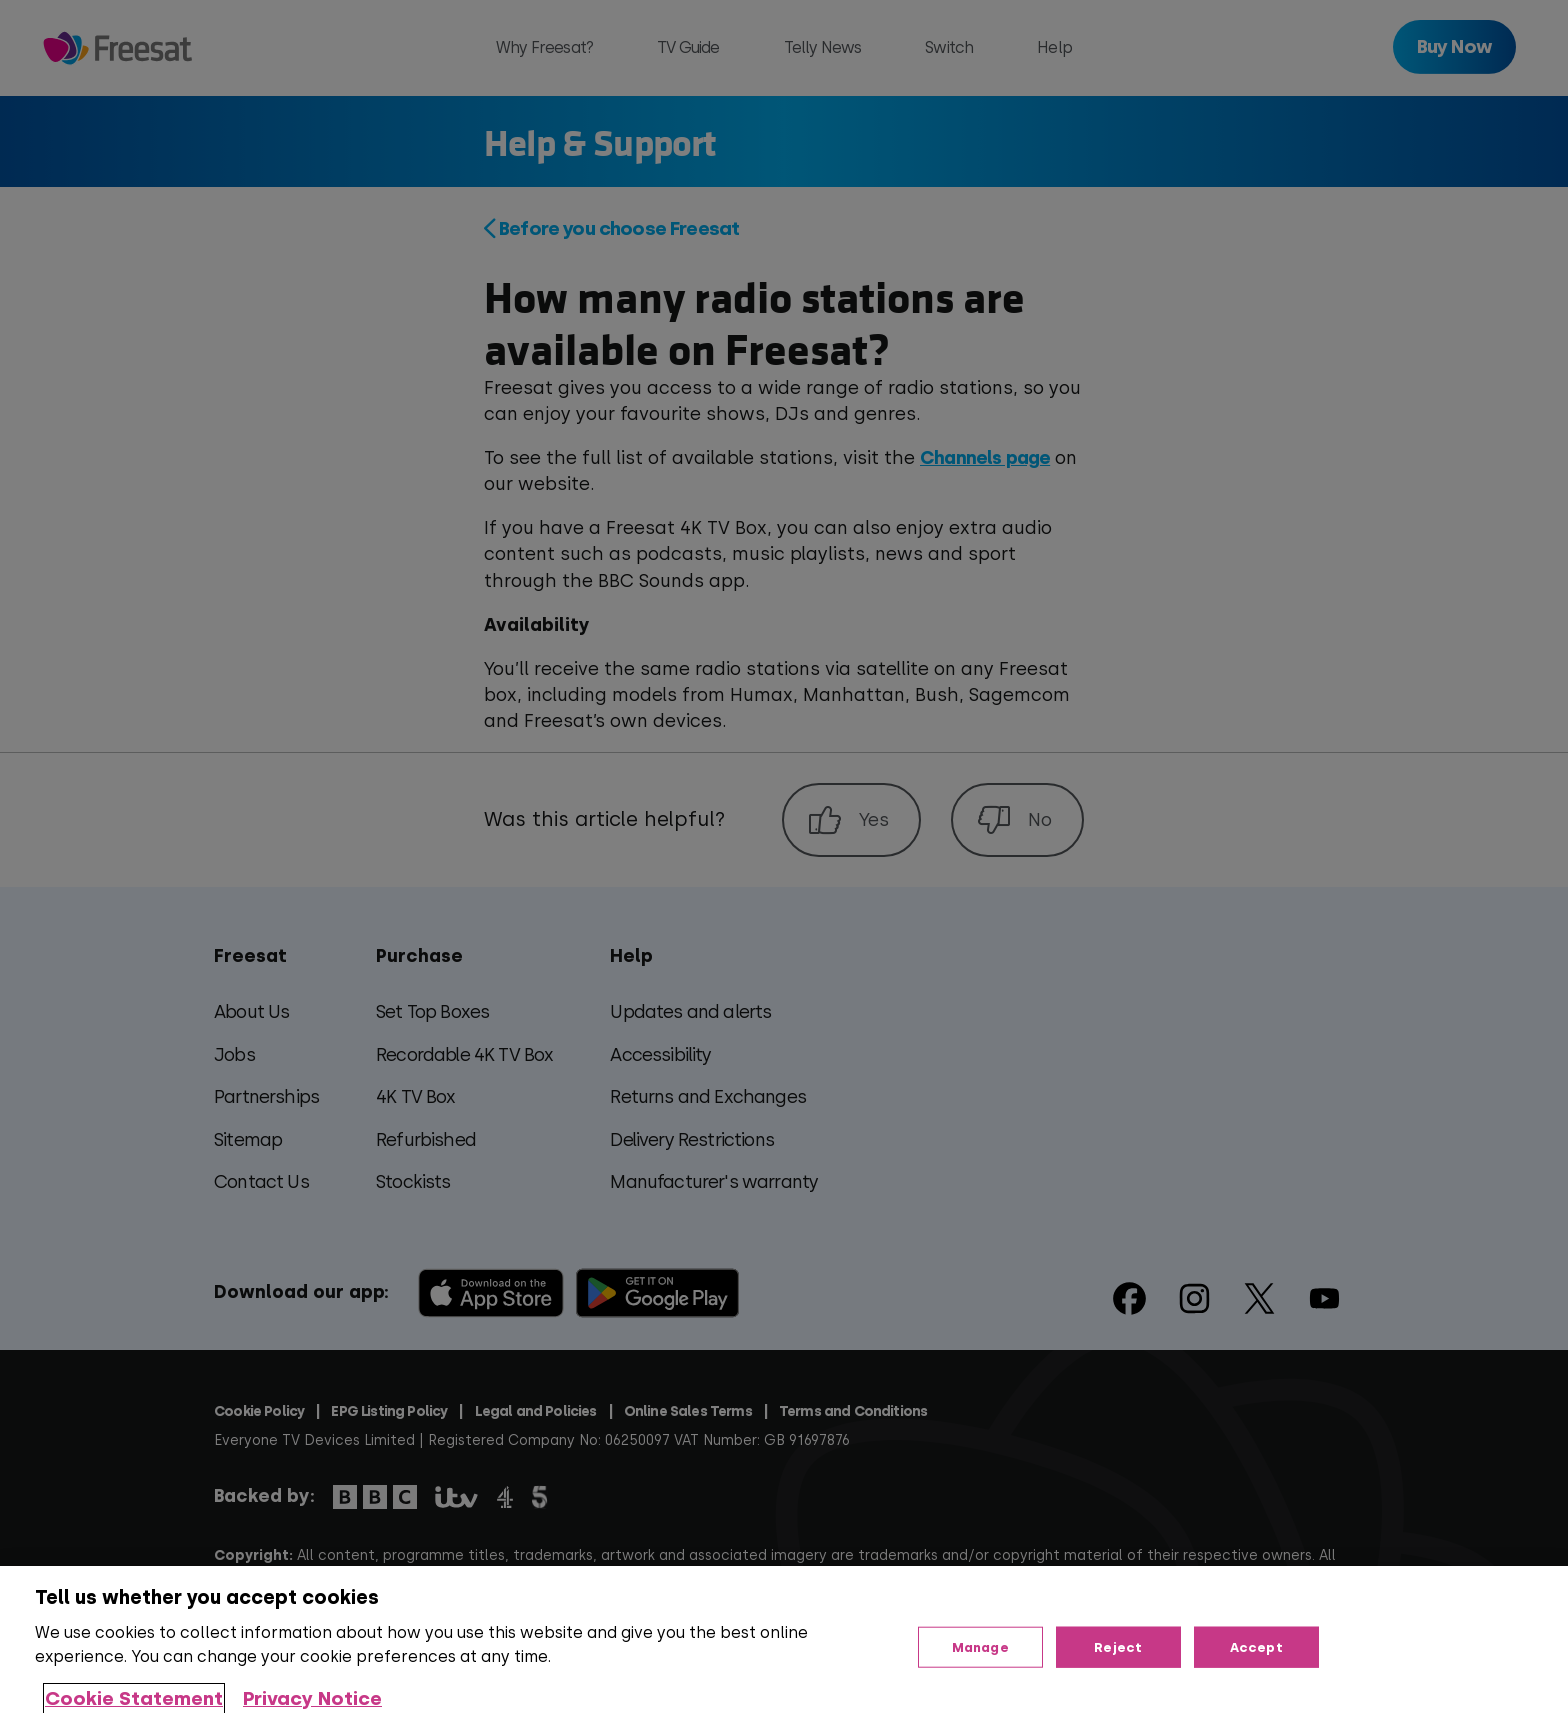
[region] (784, 1649)
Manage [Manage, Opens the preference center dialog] (980, 1646)
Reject (1118, 1646)
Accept (1256, 1646)
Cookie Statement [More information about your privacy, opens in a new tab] (134, 1698)
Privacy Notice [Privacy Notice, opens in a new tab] (312, 1698)
